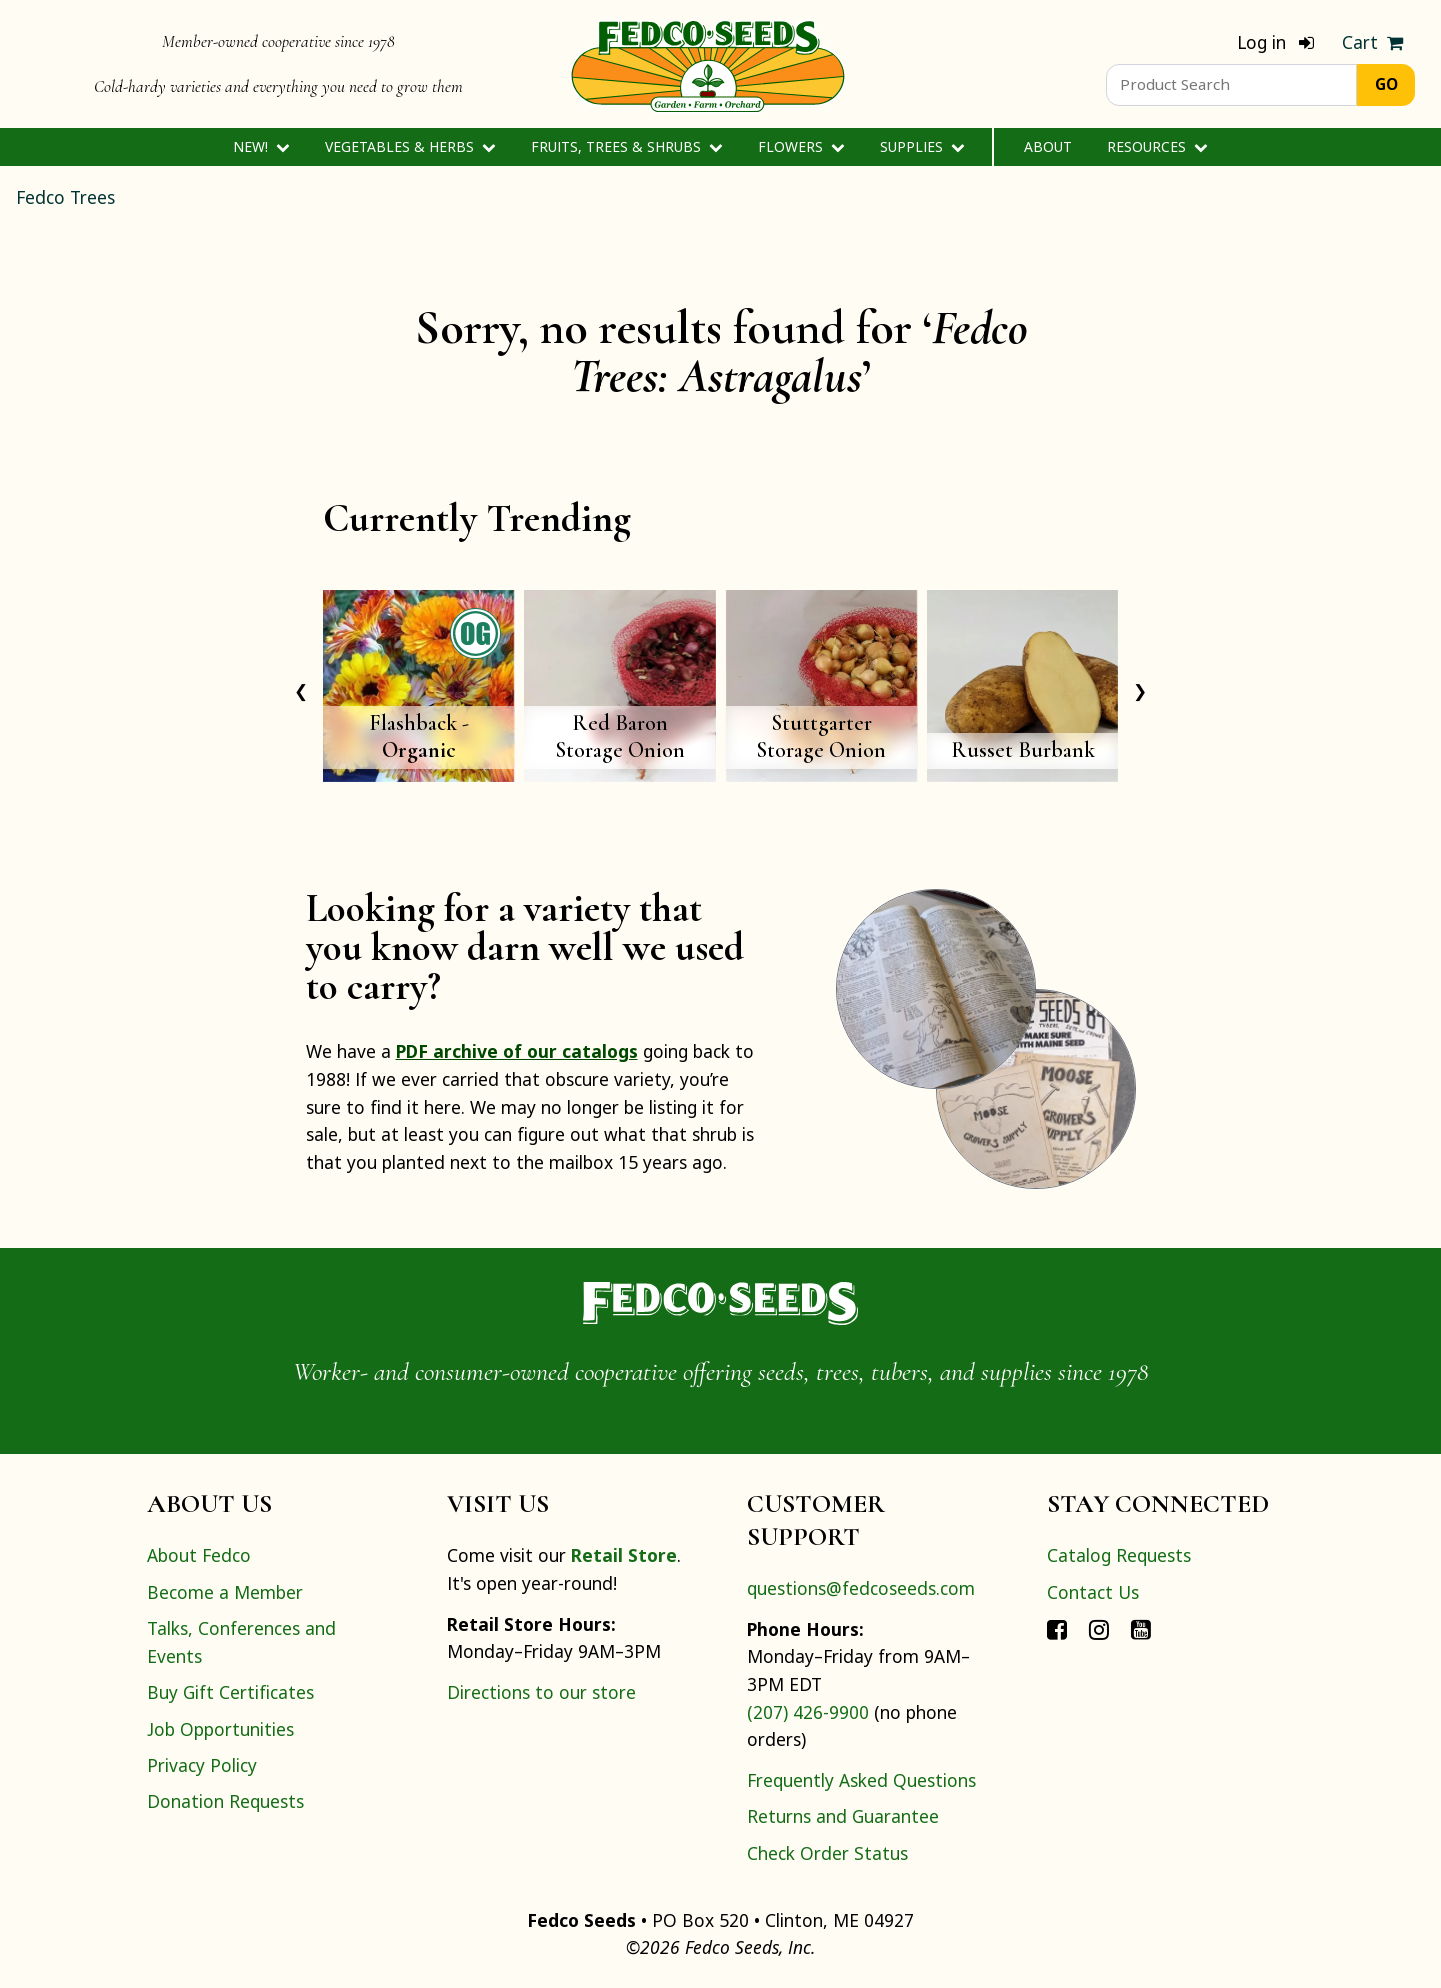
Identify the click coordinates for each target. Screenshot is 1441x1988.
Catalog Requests (1119, 1555)
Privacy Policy (202, 1765)
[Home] (708, 64)
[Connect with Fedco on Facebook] (1057, 1628)
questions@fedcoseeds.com (861, 1588)
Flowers (801, 146)
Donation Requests (225, 1801)
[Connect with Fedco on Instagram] (1099, 1628)
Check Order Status (827, 1853)
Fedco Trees (65, 197)
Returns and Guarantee (843, 1816)
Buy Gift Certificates (230, 1692)
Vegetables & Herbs (410, 146)
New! (261, 146)
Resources (1157, 146)
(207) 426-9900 (808, 1712)
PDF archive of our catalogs (517, 1051)
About (1048, 146)
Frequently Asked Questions (861, 1780)
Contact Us (1093, 1592)
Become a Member (225, 1592)
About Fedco (199, 1555)
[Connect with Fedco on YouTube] (1141, 1628)
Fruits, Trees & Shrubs (627, 146)
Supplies (922, 146)
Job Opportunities (220, 1729)
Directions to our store (541, 1692)
